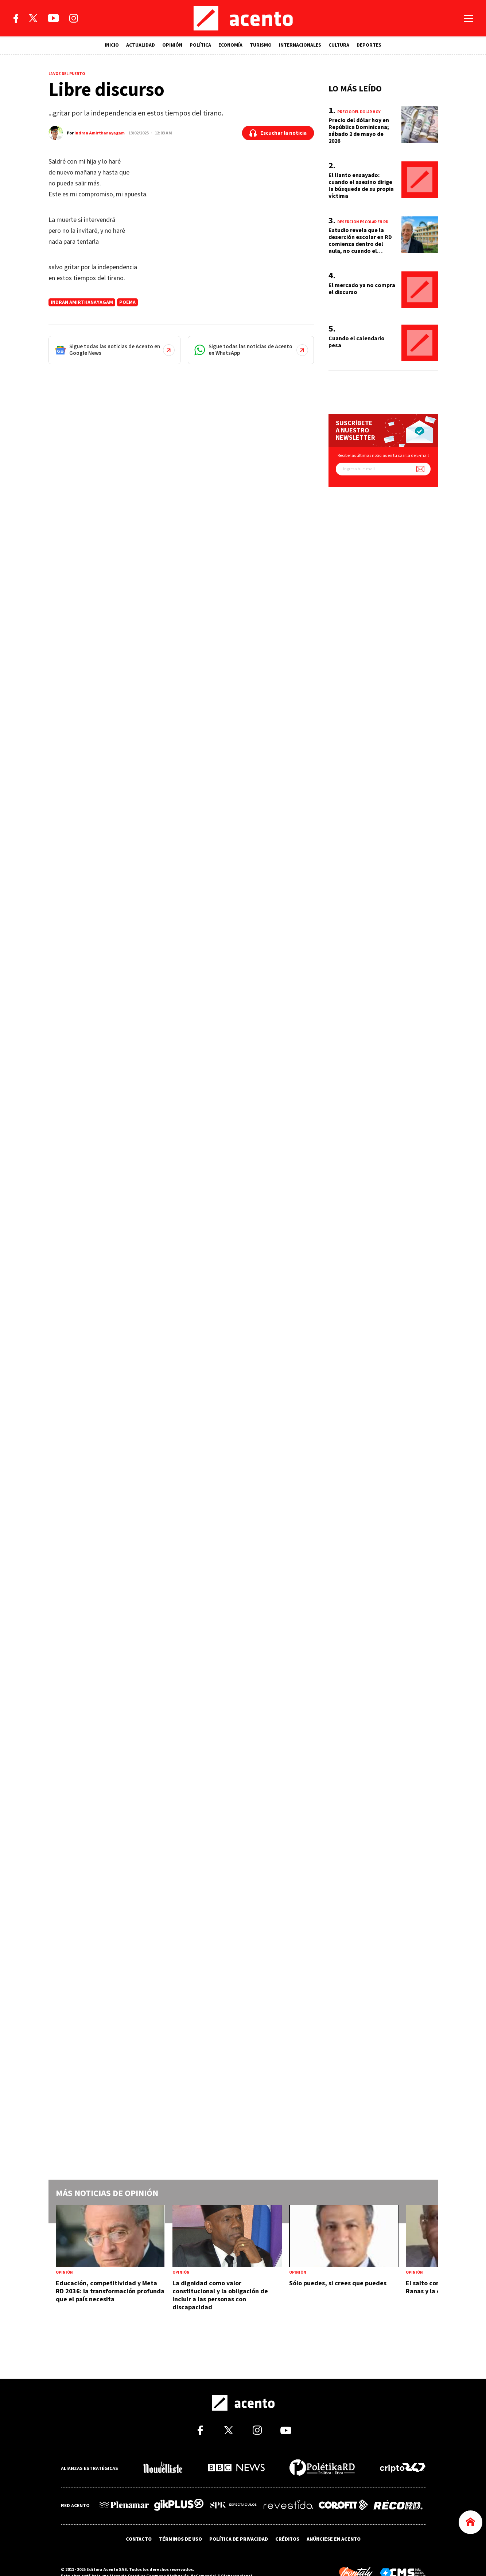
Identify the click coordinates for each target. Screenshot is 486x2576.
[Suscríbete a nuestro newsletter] (420, 469)
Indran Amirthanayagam (99, 133)
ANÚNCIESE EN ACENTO (334, 2538)
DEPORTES (369, 45)
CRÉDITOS (287, 2538)
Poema (127, 302)
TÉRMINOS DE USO (180, 2538)
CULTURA (338, 45)
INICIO (112, 45)
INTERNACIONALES (300, 45)
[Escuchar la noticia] (278, 133)
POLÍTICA (200, 45)
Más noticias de (107, 2193)
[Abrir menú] (468, 18)
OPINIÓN (172, 45)
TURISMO (261, 45)
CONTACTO (139, 2538)
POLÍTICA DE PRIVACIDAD (238, 2538)
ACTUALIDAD (140, 45)
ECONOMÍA (230, 45)
